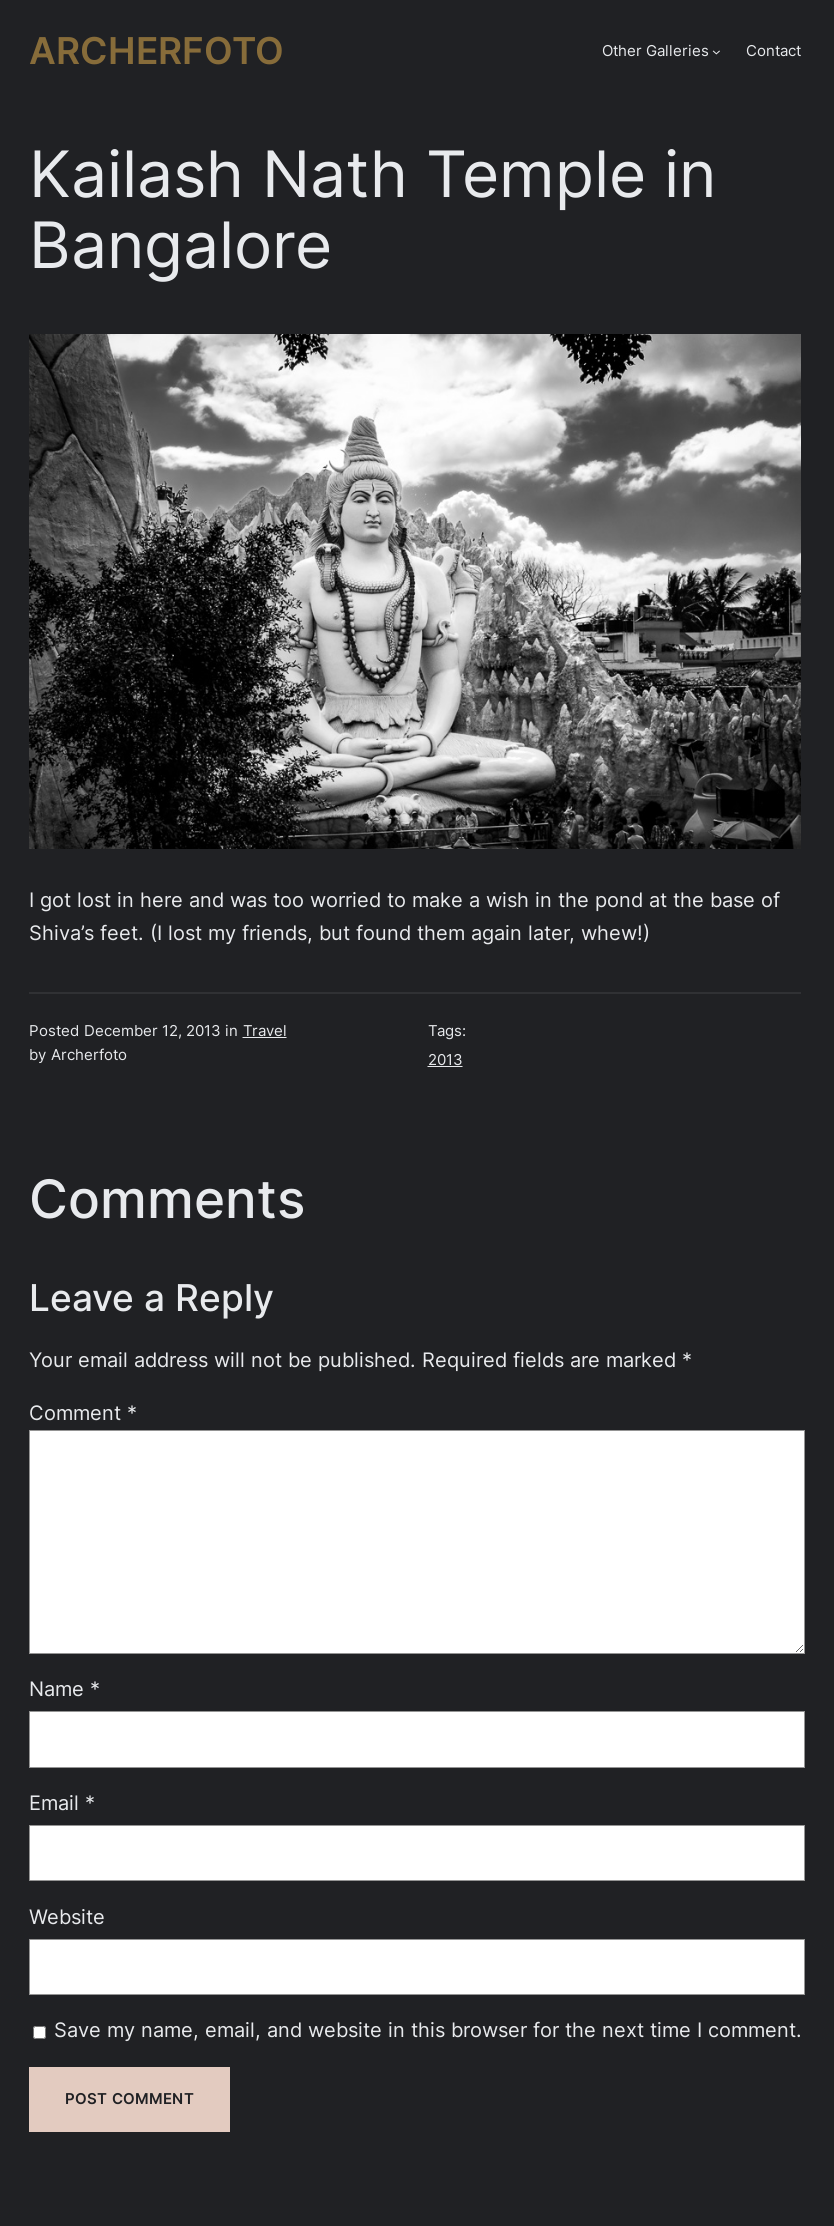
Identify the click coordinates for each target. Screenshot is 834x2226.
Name (64, 1689)
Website (67, 1917)
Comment (83, 1413)
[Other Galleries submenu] (716, 51)
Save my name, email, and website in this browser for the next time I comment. (428, 2030)
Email (62, 1803)
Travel (265, 1031)
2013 (445, 1060)
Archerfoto (156, 50)
